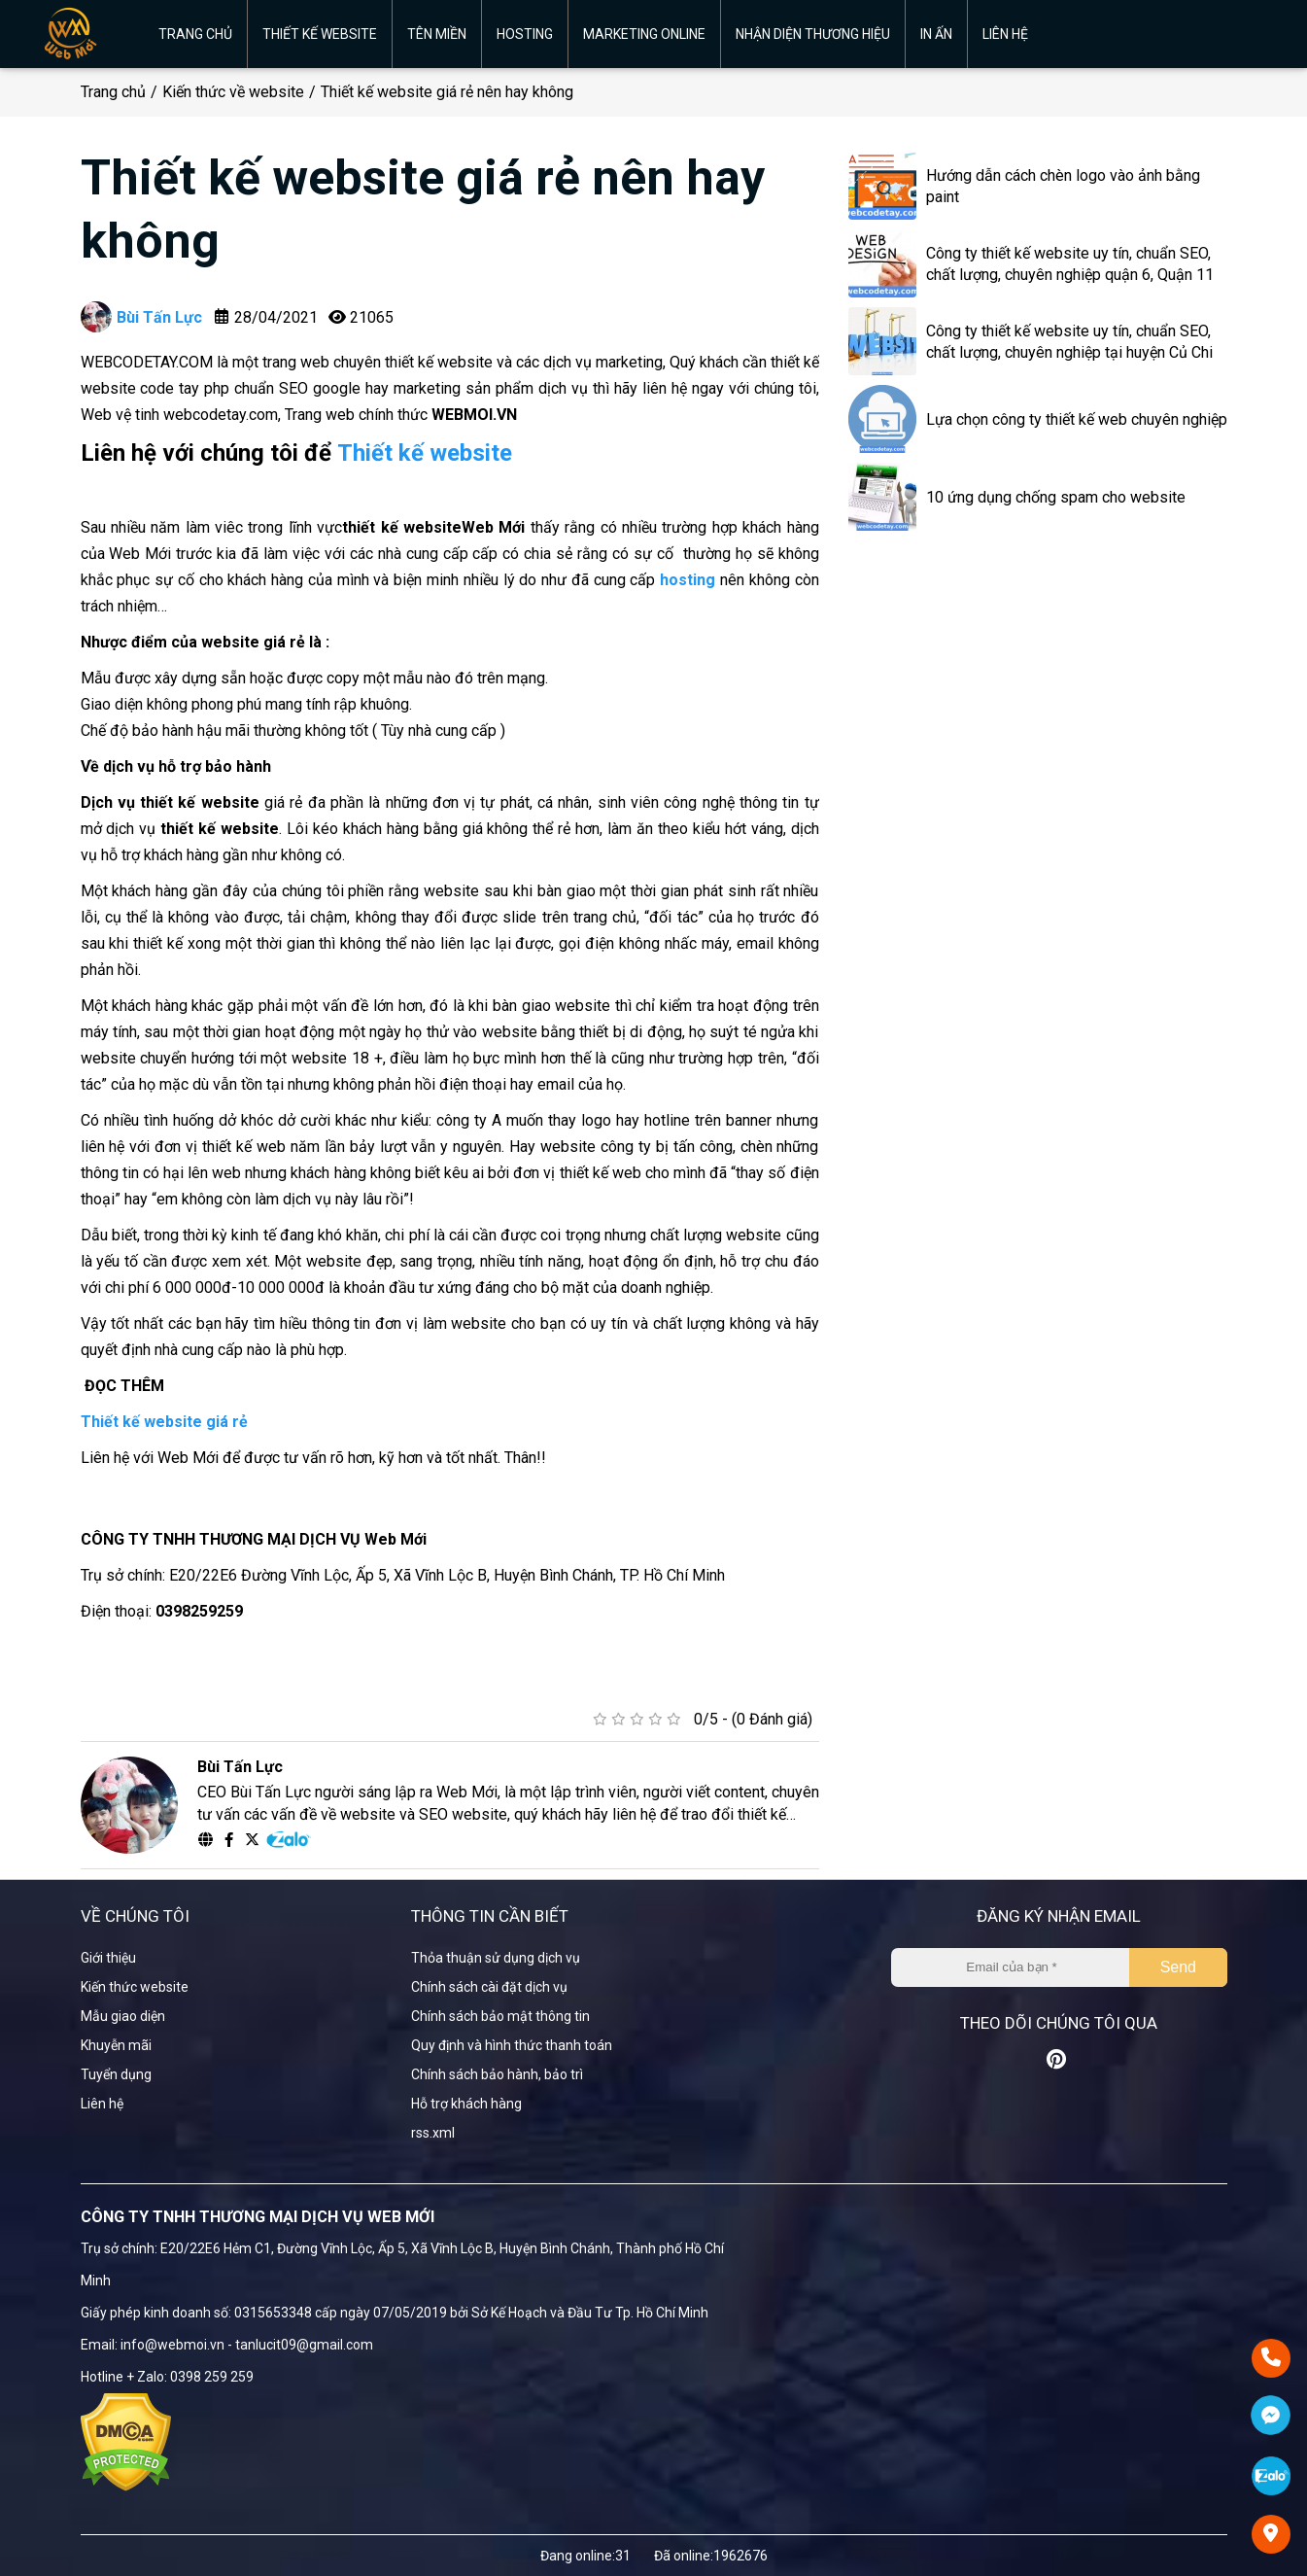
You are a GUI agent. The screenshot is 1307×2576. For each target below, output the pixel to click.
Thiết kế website (319, 34)
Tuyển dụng (116, 2074)
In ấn (936, 34)
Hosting (525, 34)
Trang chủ (195, 34)
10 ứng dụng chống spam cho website (1056, 497)
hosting (687, 580)
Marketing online (644, 34)
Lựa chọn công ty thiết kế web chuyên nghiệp (1076, 419)
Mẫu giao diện (123, 2016)
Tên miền (436, 34)
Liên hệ (1005, 34)
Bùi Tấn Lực (141, 316)
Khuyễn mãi (116, 2045)
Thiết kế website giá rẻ (164, 1421)
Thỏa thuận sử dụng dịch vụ (495, 1958)
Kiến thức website (135, 1987)
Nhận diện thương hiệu (813, 34)
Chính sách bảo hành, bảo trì (497, 2074)
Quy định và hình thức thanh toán (511, 2045)
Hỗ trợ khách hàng (466, 2103)
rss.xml (433, 2133)
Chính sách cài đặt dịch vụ (489, 1987)
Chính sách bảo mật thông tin (500, 2016)
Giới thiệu (108, 1958)
